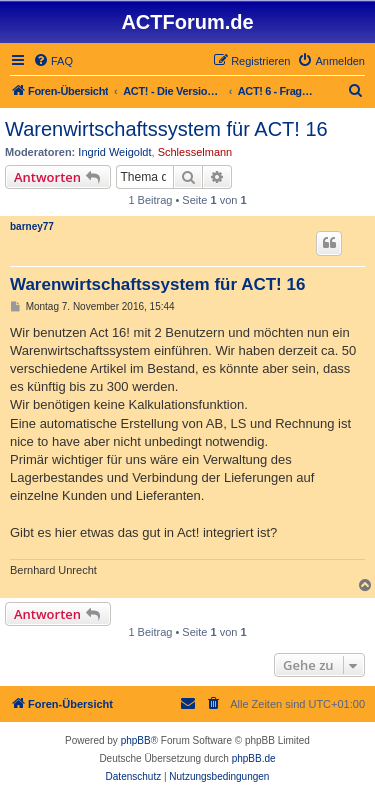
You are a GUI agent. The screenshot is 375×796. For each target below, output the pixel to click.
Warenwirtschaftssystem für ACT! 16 (166, 129)
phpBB (136, 740)
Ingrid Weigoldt (114, 152)
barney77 (32, 226)
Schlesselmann (195, 152)
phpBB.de (254, 758)
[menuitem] (53, 61)
